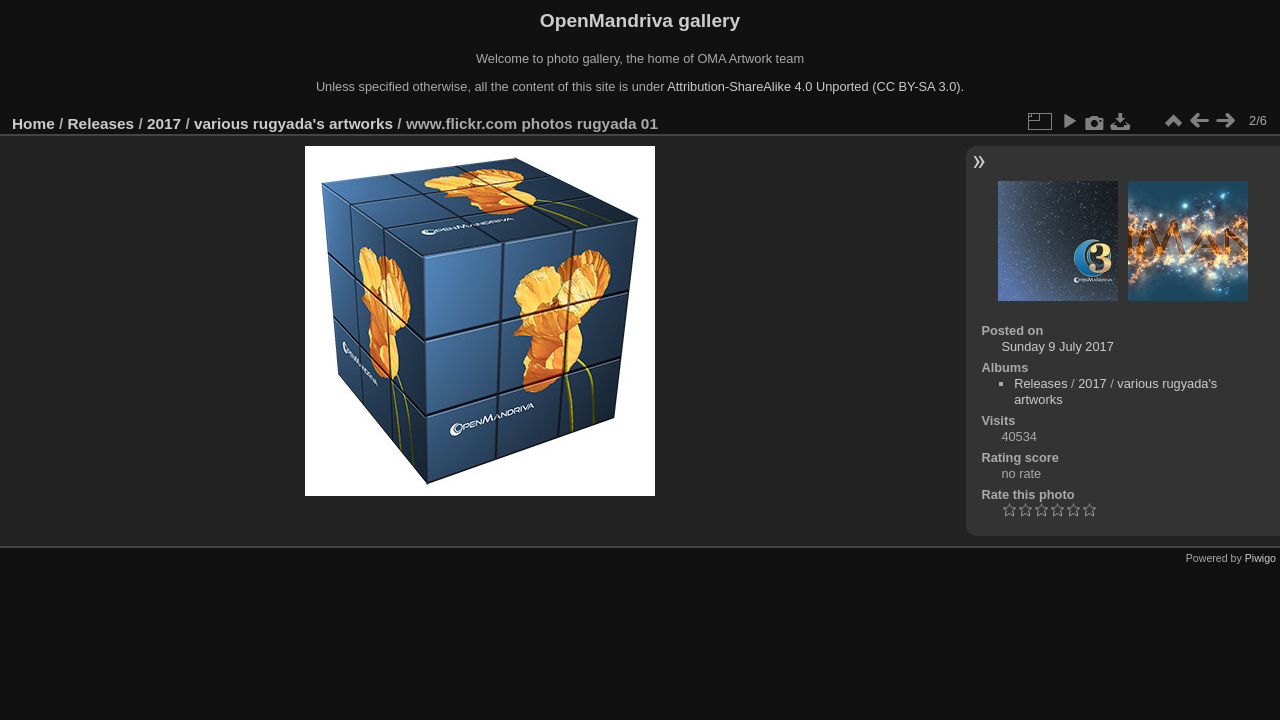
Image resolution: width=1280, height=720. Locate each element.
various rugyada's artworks (293, 123)
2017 (164, 123)
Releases (101, 123)
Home (33, 123)
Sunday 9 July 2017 (1057, 346)
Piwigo (1260, 558)
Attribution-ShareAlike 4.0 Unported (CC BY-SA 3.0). (815, 86)
